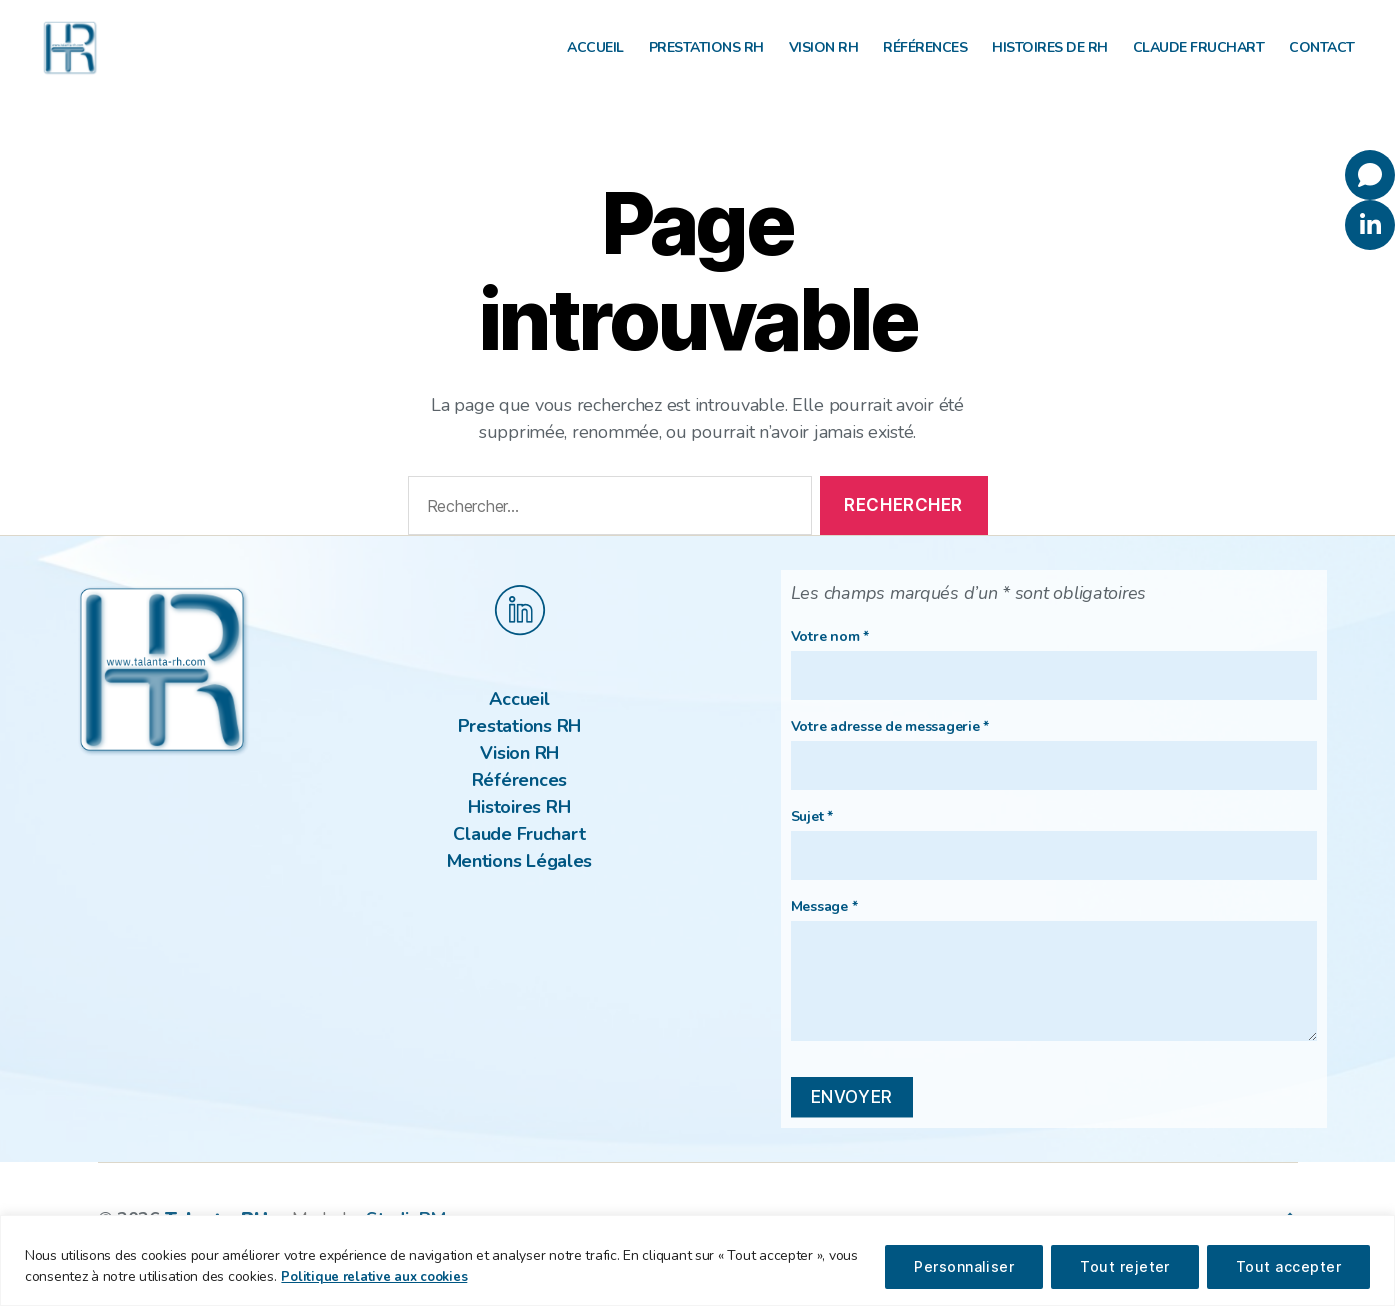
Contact (1322, 63)
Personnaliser (964, 1266)
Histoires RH (519, 837)
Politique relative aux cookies (377, 1277)
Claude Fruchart (1199, 63)
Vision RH (824, 63)
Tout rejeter (1125, 1266)
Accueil (595, 63)
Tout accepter (1288, 1266)
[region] (697, 1260)
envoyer (852, 1127)
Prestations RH (706, 63)
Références (925, 63)
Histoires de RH (1050, 63)
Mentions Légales (520, 891)
